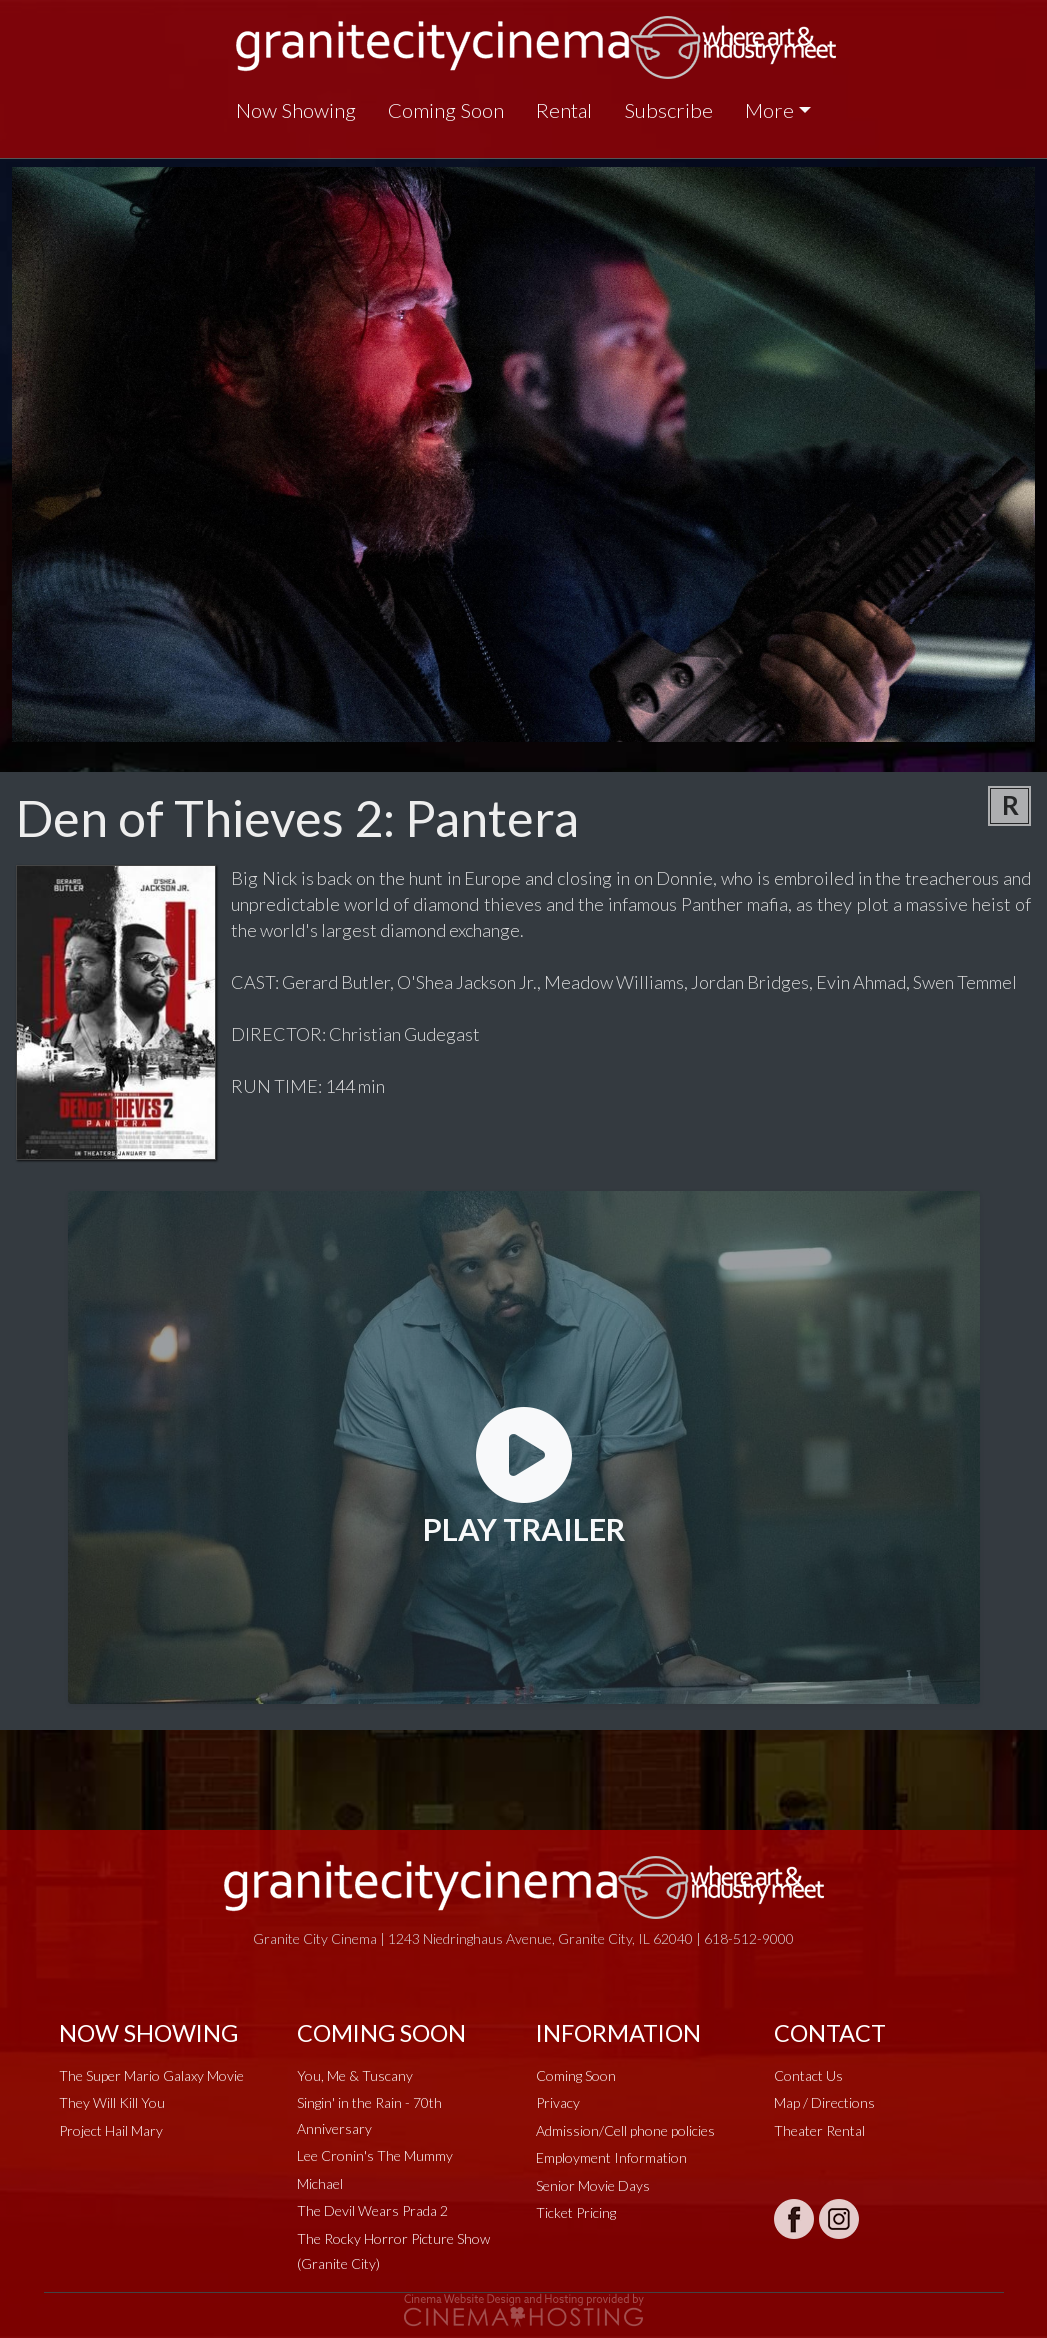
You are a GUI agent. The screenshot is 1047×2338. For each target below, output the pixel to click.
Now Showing (296, 110)
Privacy (558, 2102)
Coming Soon (446, 110)
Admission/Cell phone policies (625, 2130)
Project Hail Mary (111, 2130)
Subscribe (668, 110)
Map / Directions (824, 2102)
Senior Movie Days (593, 2185)
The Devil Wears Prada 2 (372, 2210)
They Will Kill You (112, 2102)
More (769, 110)
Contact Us (808, 2075)
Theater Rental (819, 2130)
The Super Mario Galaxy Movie (151, 2075)
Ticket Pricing (576, 2212)
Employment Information (611, 2157)
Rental (564, 110)
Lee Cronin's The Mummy (375, 2155)
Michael (320, 2183)
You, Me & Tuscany (355, 2075)
